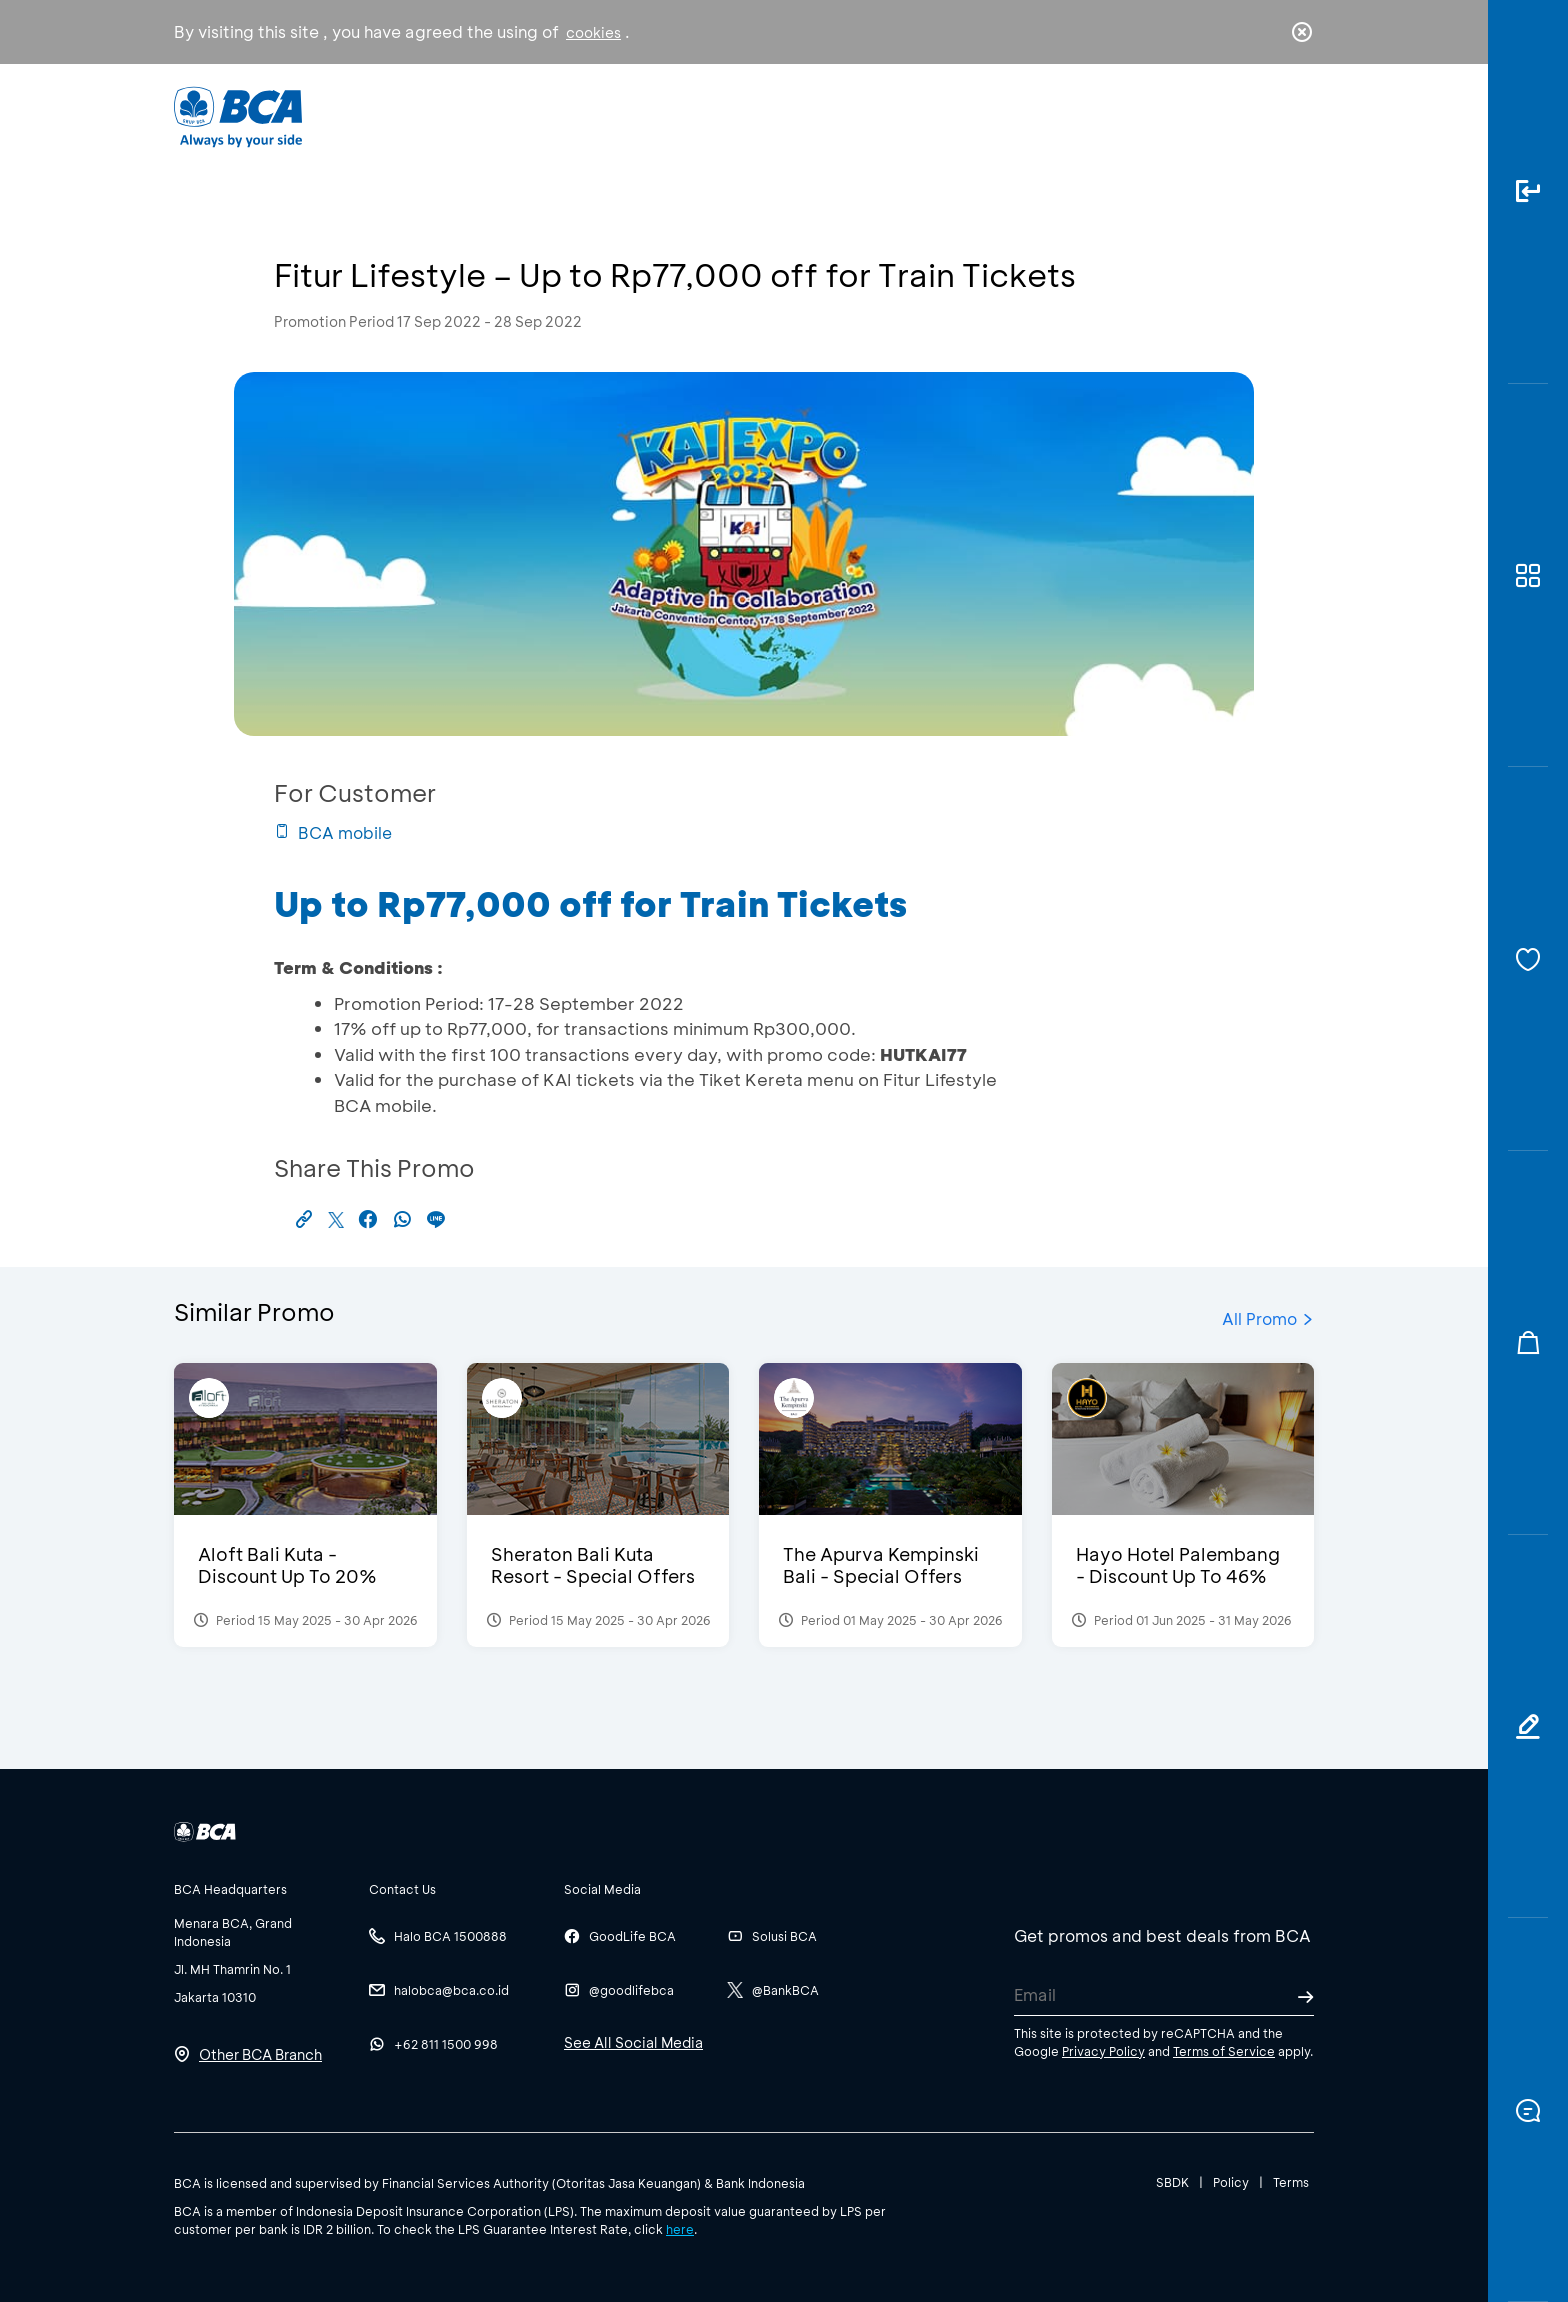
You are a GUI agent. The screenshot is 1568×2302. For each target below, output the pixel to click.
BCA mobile (333, 832)
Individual (583, 115)
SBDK (1172, 2182)
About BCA (858, 115)
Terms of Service (1224, 2051)
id (1261, 117)
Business (717, 115)
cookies (593, 32)
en (1296, 117)
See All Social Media (633, 2042)
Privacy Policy (1103, 2051)
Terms (1291, 2182)
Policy (1231, 2182)
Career (993, 115)
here (680, 2229)
